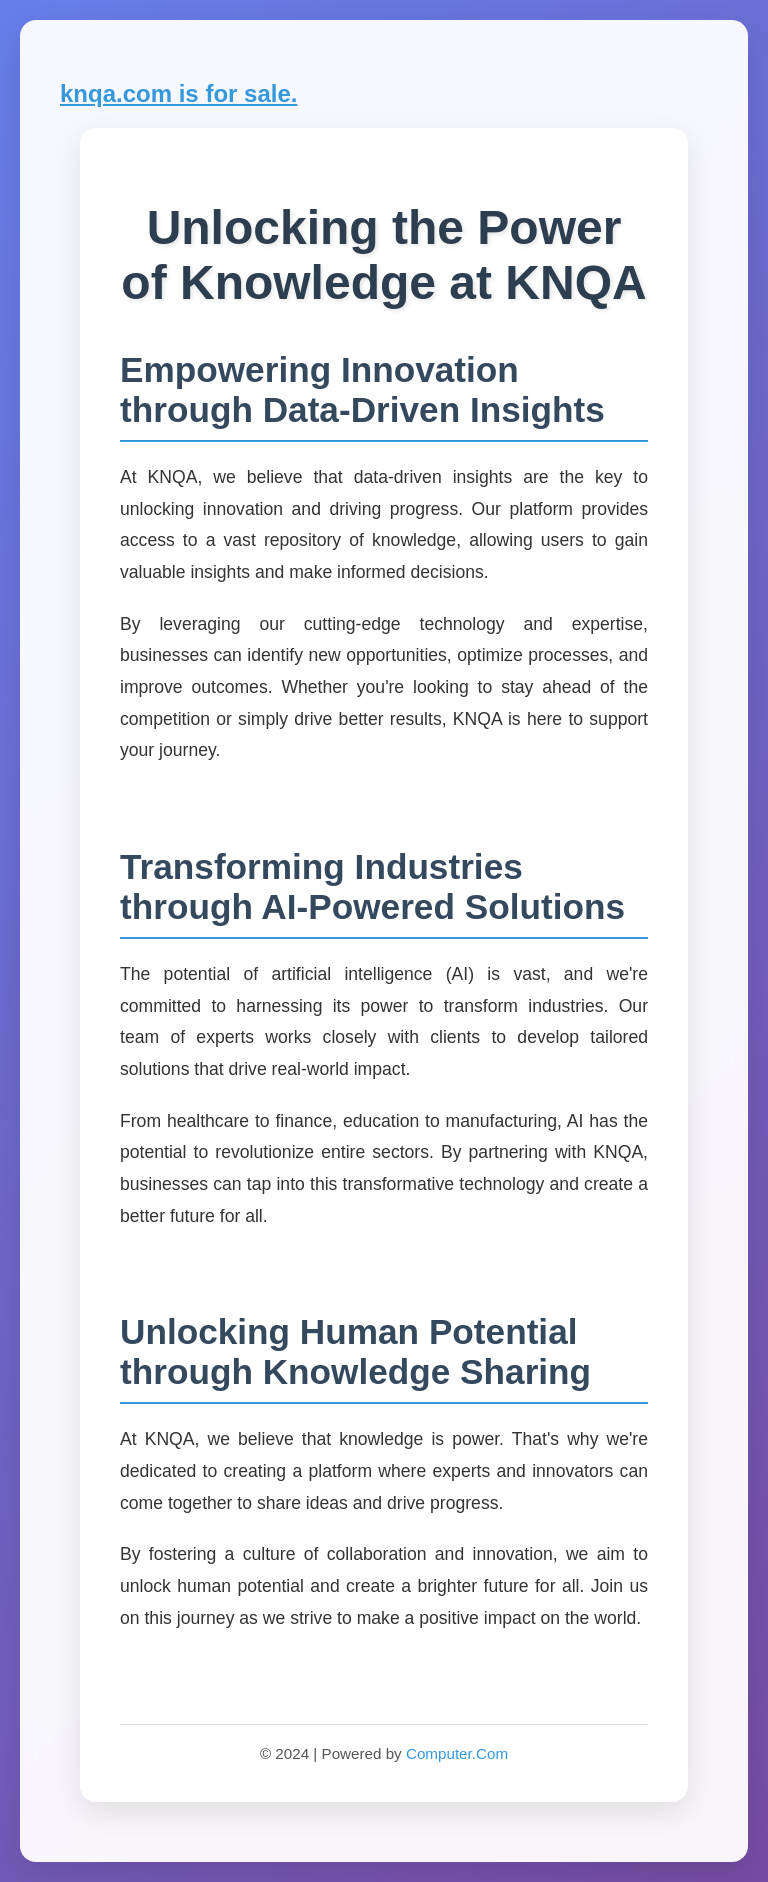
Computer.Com (457, 1753)
